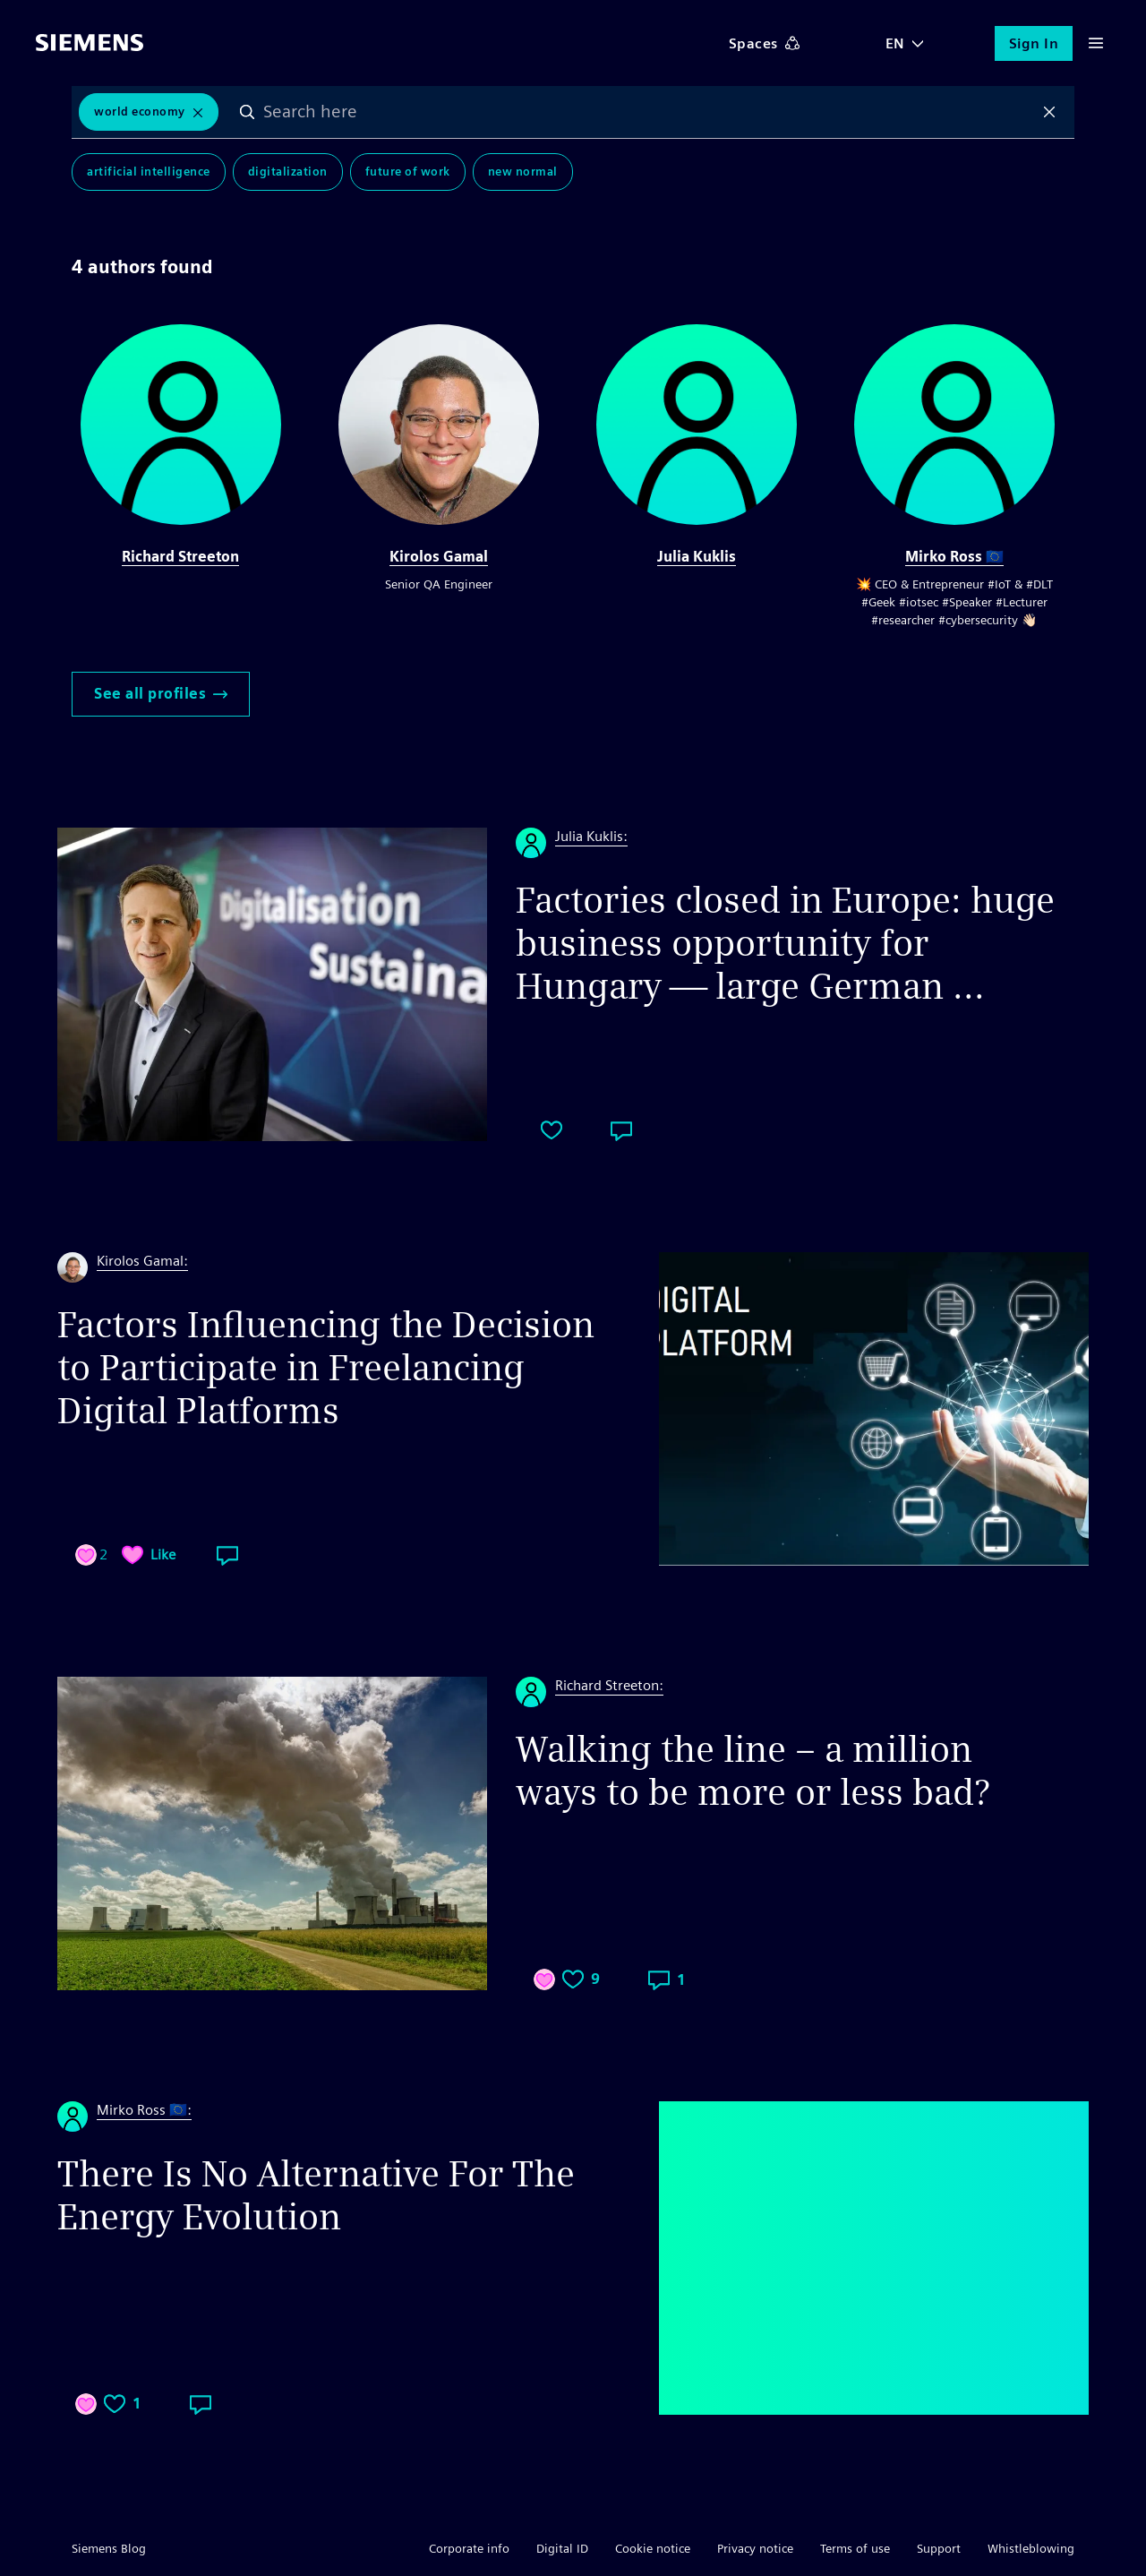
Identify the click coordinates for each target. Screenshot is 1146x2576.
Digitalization (288, 171)
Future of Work (407, 171)
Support (939, 2548)
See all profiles (160, 693)
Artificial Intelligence (148, 171)
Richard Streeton (180, 556)
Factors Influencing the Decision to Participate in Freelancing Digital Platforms (325, 1367)
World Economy (139, 111)
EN (895, 43)
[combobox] (648, 112)
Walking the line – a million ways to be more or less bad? (752, 1771)
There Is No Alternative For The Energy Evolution (316, 2195)
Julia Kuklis (696, 556)
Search (247, 112)
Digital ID (562, 2548)
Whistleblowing (1031, 2548)
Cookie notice (652, 2548)
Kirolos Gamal (438, 556)
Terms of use (855, 2548)
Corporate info (469, 2548)
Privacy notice (755, 2548)
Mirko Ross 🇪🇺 (954, 556)
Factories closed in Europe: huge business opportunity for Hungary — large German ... (785, 943)
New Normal (523, 171)
